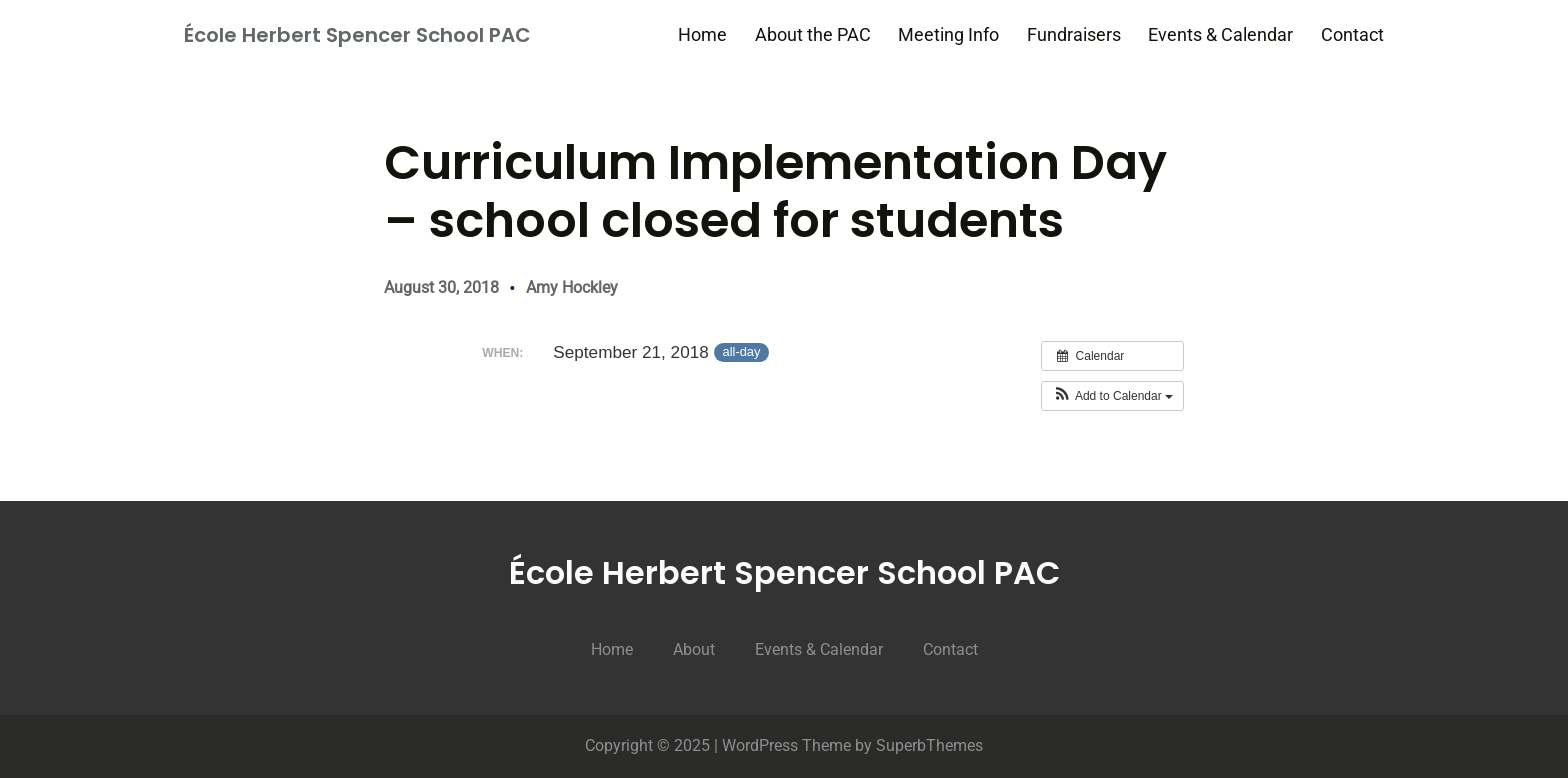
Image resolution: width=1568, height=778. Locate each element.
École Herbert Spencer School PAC (357, 35)
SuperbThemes (929, 745)
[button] (1112, 396)
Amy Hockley (572, 287)
